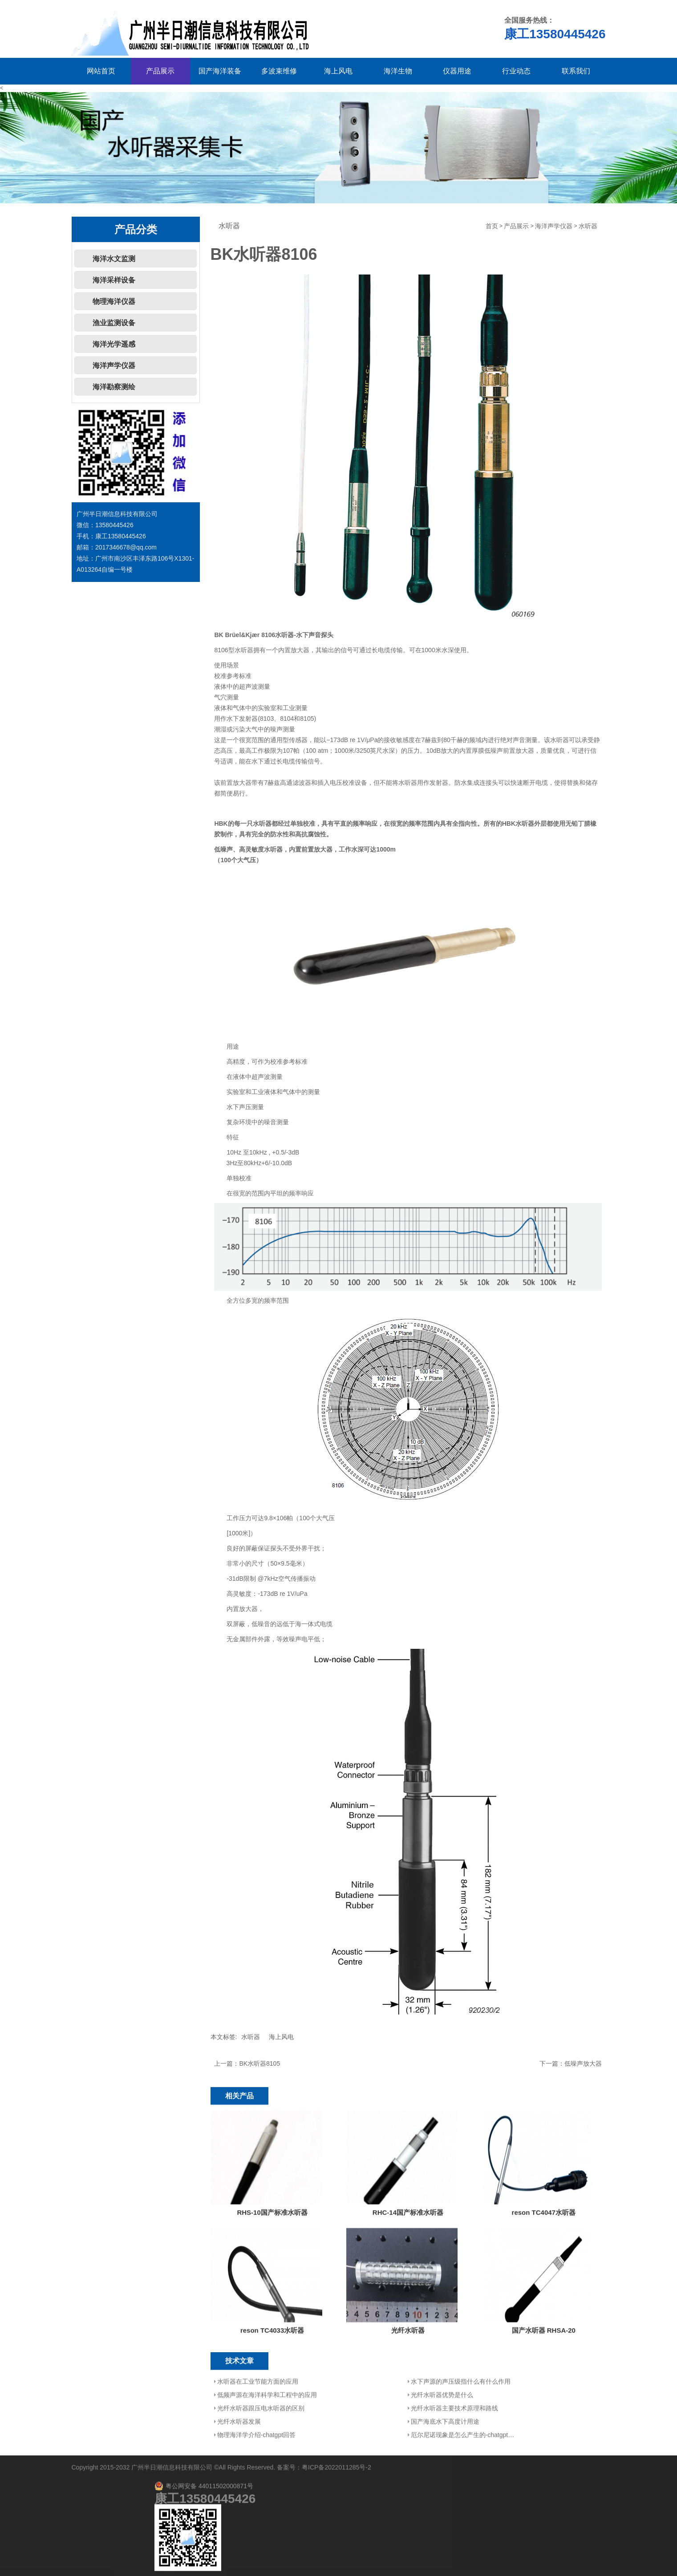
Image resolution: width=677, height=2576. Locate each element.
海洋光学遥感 (114, 344)
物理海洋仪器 (114, 301)
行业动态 (516, 71)
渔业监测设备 (114, 323)
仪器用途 (457, 71)
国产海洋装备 (220, 71)
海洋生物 (398, 71)
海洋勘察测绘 (114, 387)
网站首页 (101, 71)
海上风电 (338, 71)
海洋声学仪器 (114, 365)
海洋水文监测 (114, 258)
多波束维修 (279, 71)
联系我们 (576, 71)
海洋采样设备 (114, 280)
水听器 (588, 226)
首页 (492, 226)
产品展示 (160, 71)
